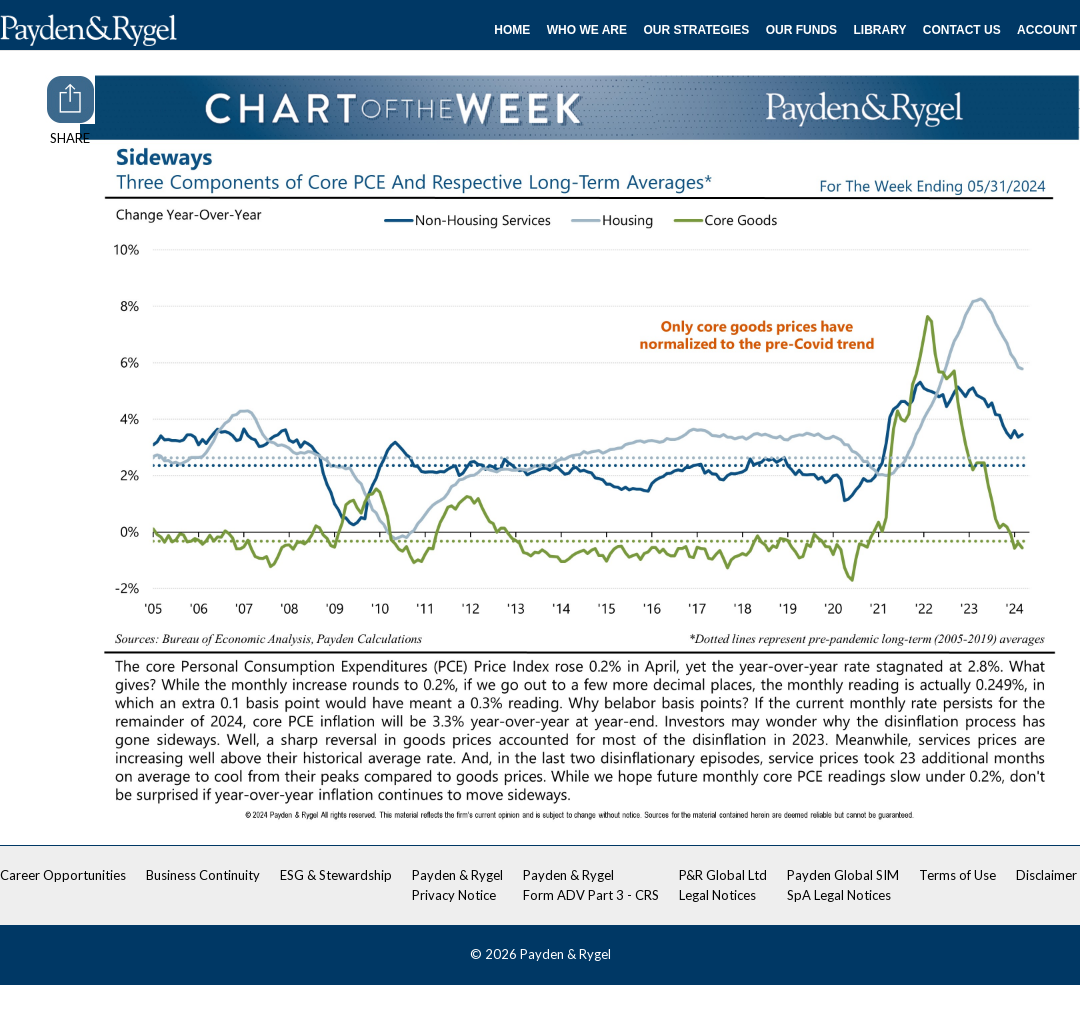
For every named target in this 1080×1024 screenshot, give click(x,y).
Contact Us (962, 30)
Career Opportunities (63, 875)
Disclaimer (1046, 875)
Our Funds (801, 30)
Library (880, 30)
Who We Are (587, 30)
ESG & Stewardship (336, 875)
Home (512, 30)
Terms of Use (957, 875)
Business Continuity (203, 875)
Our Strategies (696, 30)
